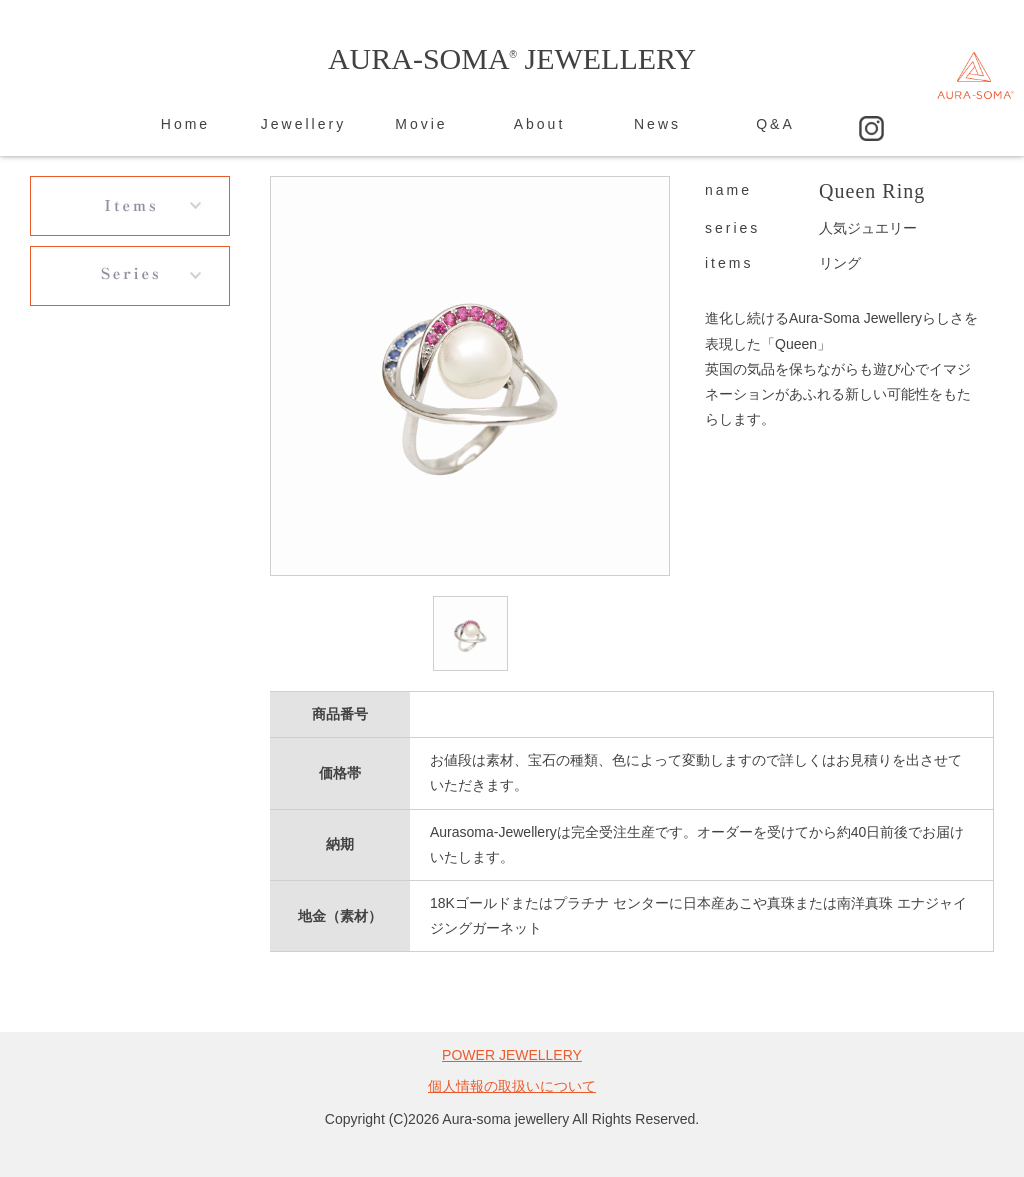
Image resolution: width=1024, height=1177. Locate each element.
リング (840, 263)
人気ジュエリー (868, 228)
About (540, 124)
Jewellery (303, 124)
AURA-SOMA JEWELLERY (512, 58)
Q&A (775, 124)
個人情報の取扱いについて (512, 1086)
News (657, 124)
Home (185, 124)
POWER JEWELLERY (512, 1055)
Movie (421, 124)
